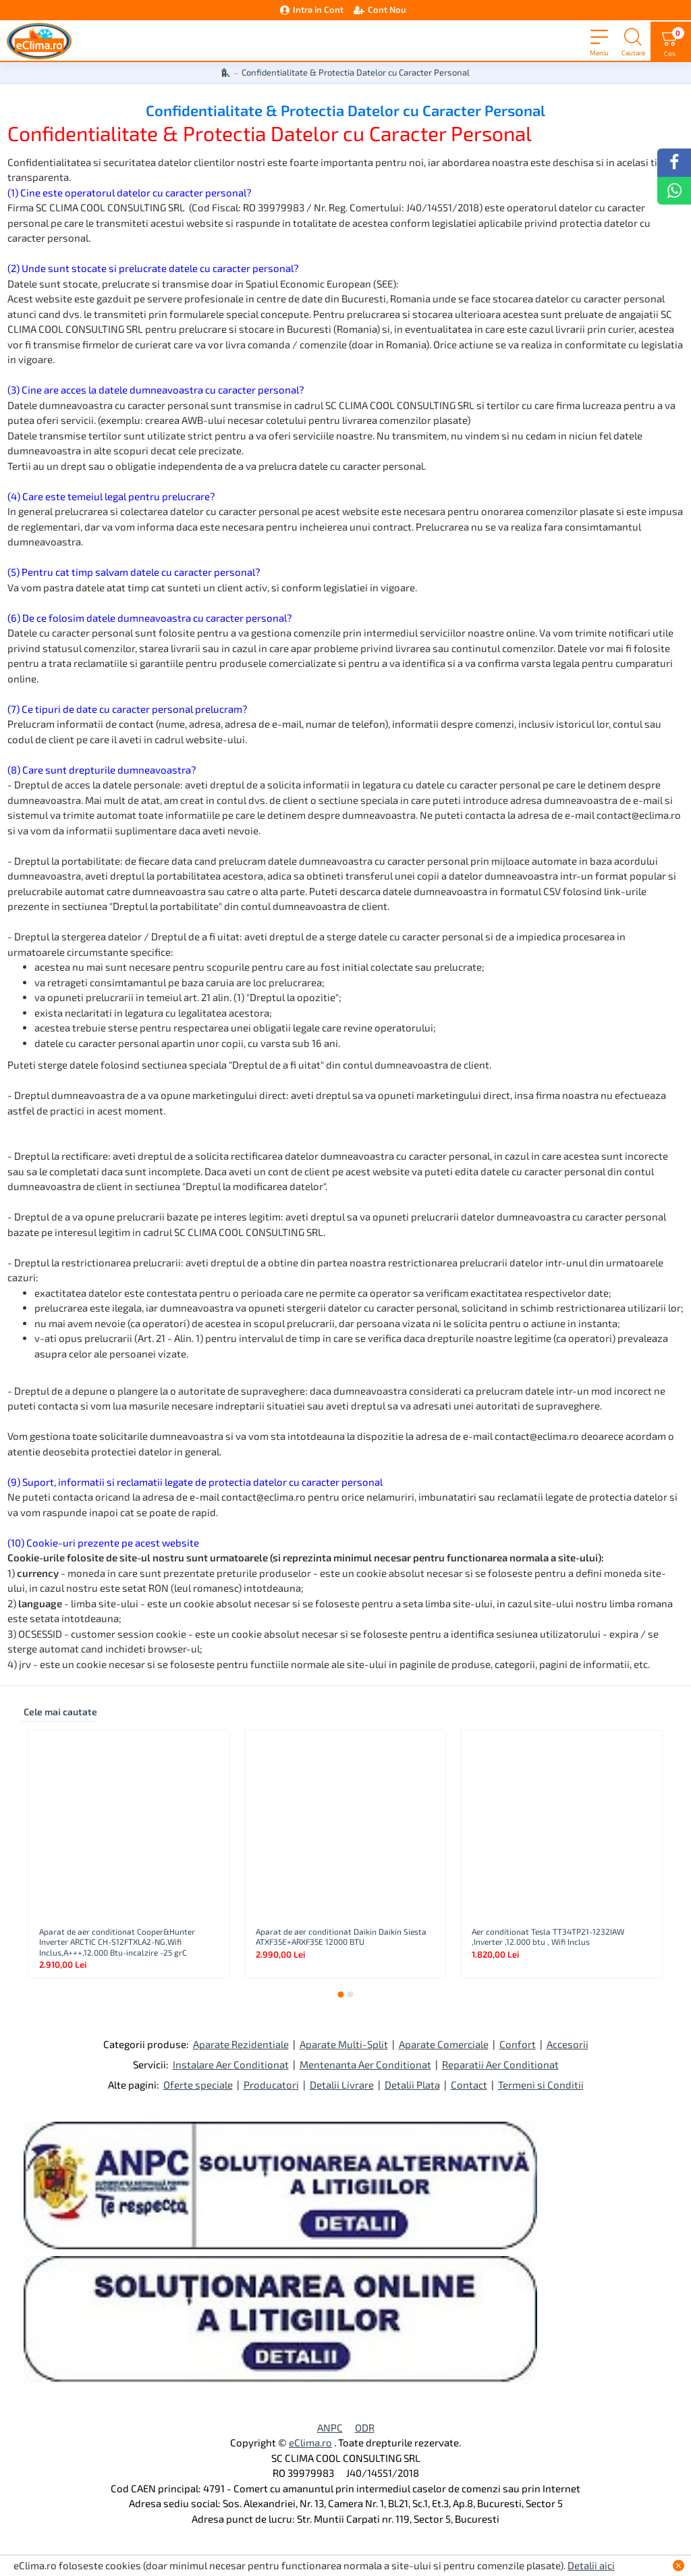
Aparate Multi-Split (344, 2044)
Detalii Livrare (342, 2084)
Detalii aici (591, 2565)
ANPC (330, 2427)
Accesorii (567, 2044)
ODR (365, 2427)
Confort (517, 2044)
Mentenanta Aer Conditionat (365, 2064)
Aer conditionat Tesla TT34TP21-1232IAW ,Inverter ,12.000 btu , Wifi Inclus (548, 1937)
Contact (469, 2084)
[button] (341, 1994)
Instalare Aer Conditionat (231, 2064)
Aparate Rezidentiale (241, 2044)
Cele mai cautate (60, 1711)
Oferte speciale (198, 2084)
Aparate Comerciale (444, 2044)
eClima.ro (310, 2442)
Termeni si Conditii (541, 2084)
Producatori (271, 2084)
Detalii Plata (412, 2084)
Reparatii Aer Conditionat (500, 2064)
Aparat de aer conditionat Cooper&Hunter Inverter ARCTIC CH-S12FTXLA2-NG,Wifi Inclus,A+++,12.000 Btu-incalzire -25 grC (117, 1942)
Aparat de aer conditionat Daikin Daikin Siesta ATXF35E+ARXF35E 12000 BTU (341, 1937)
